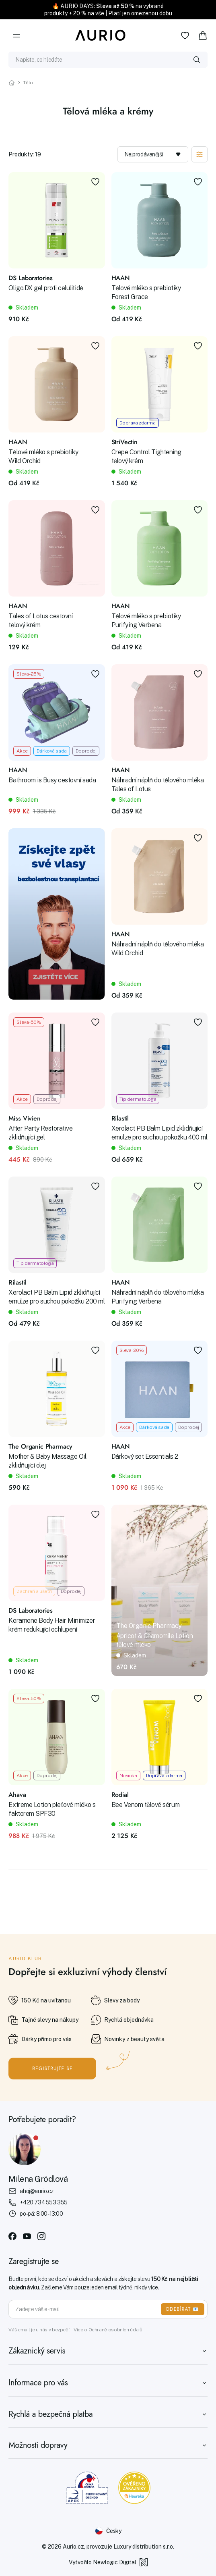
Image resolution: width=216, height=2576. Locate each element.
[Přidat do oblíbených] (95, 182)
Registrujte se (52, 2068)
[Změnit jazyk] (108, 2531)
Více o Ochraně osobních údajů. (108, 2330)
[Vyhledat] (197, 60)
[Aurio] (100, 35)
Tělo (28, 82)
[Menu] (16, 35)
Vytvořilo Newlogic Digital (108, 2562)
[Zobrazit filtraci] (199, 154)
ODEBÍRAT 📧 (183, 2309)
